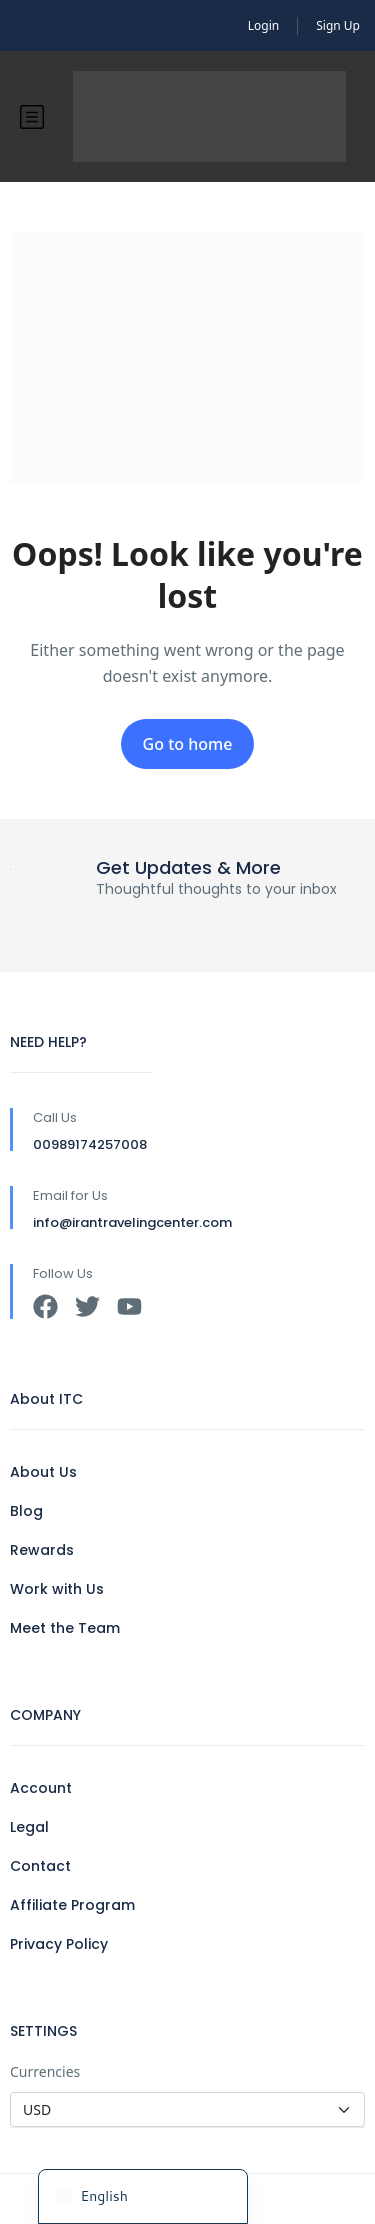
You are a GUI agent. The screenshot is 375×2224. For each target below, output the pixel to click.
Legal (29, 1827)
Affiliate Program (72, 1905)
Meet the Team (65, 1628)
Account (41, 1788)
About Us (43, 1472)
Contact (40, 1866)
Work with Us (57, 1589)
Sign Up (338, 25)
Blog (26, 1511)
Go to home (188, 744)
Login (263, 25)
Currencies (45, 2071)
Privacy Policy (59, 1944)
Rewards (42, 1550)
